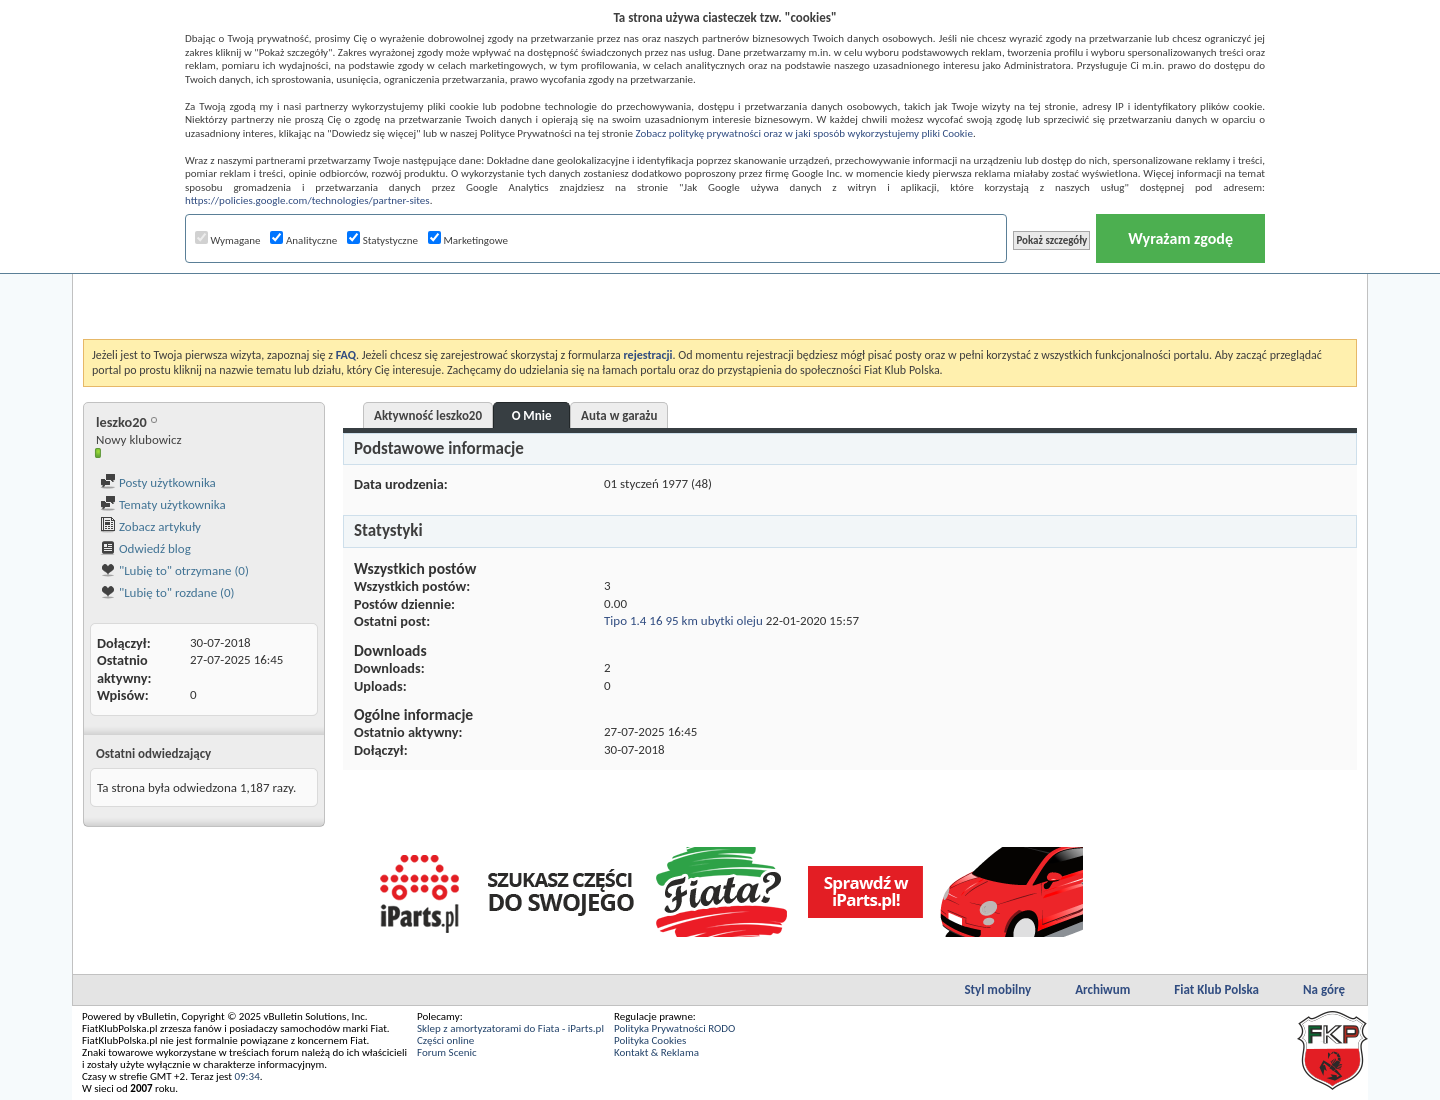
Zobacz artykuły (150, 526)
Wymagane (228, 240)
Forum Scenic (447, 1052)
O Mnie (532, 415)
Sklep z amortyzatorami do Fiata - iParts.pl (510, 1028)
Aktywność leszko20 (428, 415)
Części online (445, 1040)
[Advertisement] (720, 289)
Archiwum (1102, 989)
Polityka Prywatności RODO (674, 1028)
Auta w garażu (619, 415)
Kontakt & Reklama (656, 1052)
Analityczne (303, 240)
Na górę (1324, 989)
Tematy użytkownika (163, 504)
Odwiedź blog (145, 548)
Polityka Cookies (650, 1040)
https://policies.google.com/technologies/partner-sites (307, 200)
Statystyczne (382, 240)
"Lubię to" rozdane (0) (167, 592)
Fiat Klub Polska (1216, 989)
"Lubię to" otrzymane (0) (174, 570)
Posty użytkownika (158, 482)
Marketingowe (468, 240)
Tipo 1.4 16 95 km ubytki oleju (683, 620)
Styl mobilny (997, 989)
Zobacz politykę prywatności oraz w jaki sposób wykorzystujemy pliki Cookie (803, 133)
